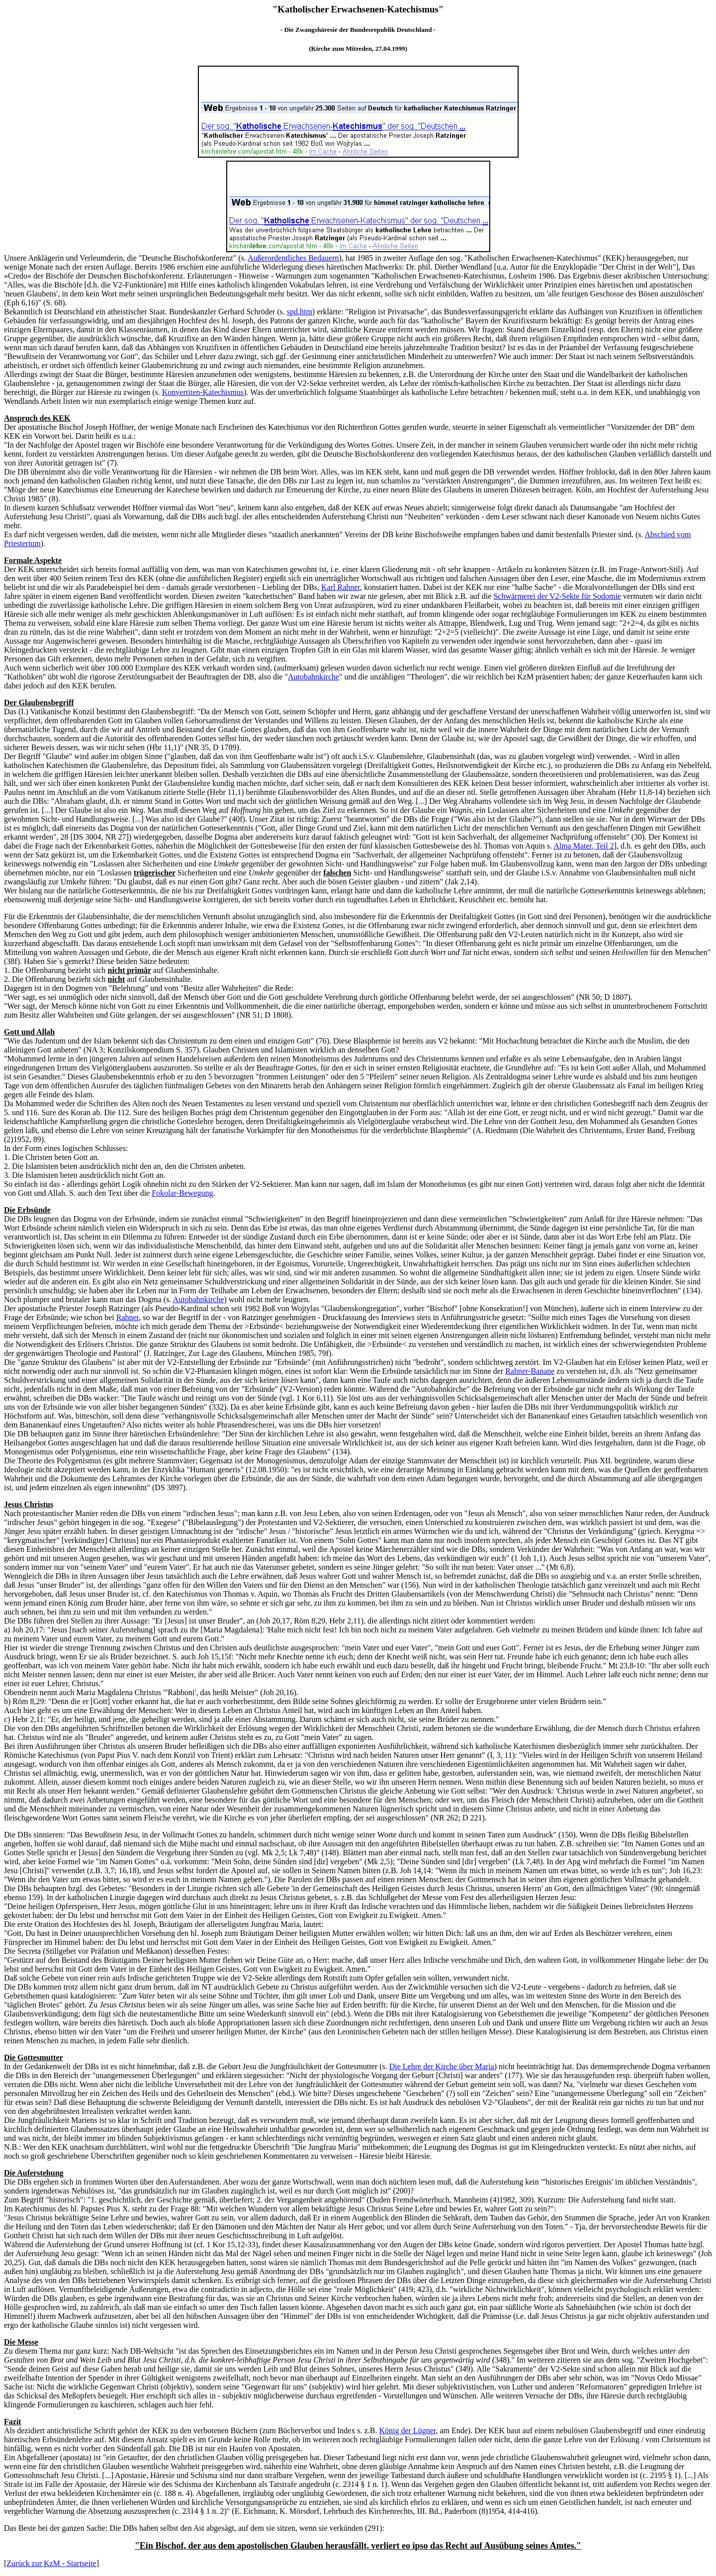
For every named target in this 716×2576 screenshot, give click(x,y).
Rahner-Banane (529, 1371)
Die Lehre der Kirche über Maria (441, 2066)
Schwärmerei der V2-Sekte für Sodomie (557, 596)
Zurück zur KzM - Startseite (51, 2563)
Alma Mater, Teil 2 (583, 846)
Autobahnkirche (313, 676)
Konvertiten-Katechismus (203, 392)
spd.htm (299, 311)
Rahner (127, 1317)
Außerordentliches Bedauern (293, 258)
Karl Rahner (340, 587)
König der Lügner (407, 2430)
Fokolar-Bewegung (182, 1193)
